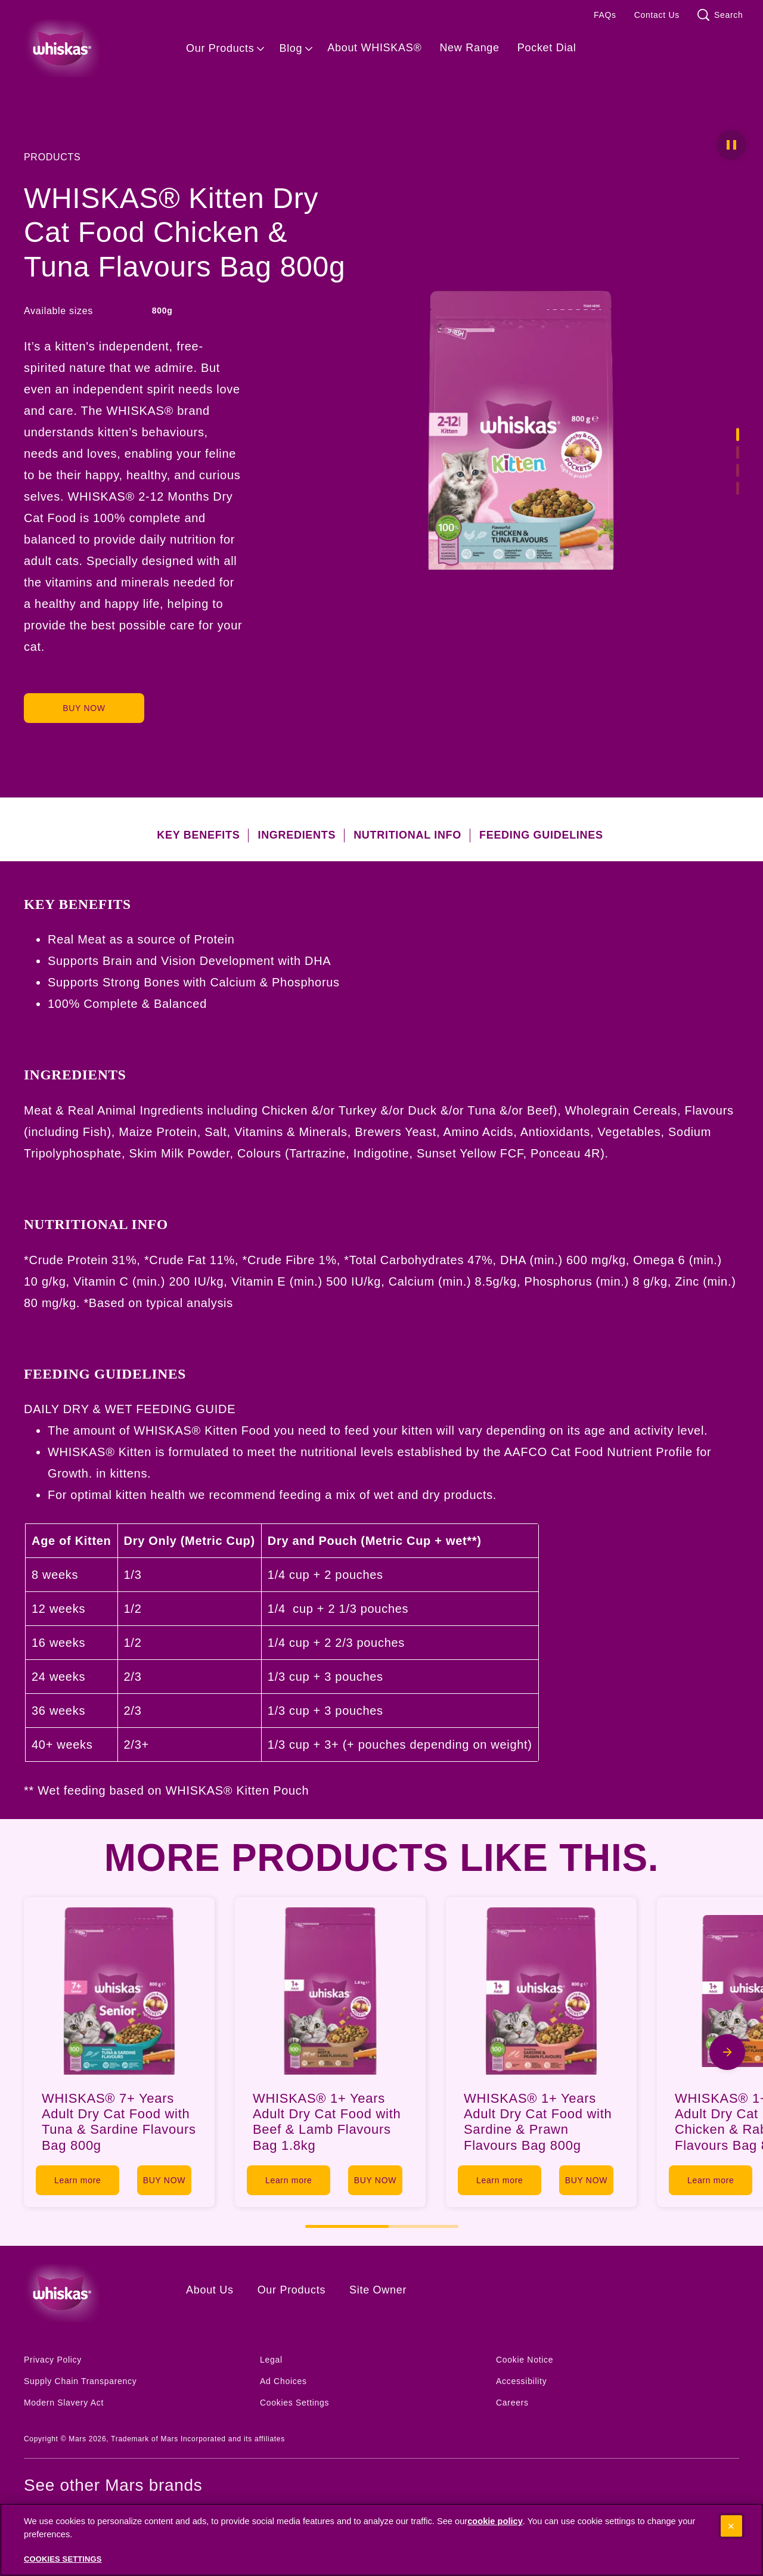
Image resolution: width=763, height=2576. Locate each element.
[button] (731, 145)
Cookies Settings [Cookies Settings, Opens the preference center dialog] (63, 2559)
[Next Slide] (727, 2052)
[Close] (731, 2526)
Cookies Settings (294, 2402)
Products (52, 157)
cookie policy (495, 2522)
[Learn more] (82, 2180)
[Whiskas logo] (87, 2293)
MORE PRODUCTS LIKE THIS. (381, 1858)
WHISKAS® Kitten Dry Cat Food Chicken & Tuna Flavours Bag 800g (184, 232)
